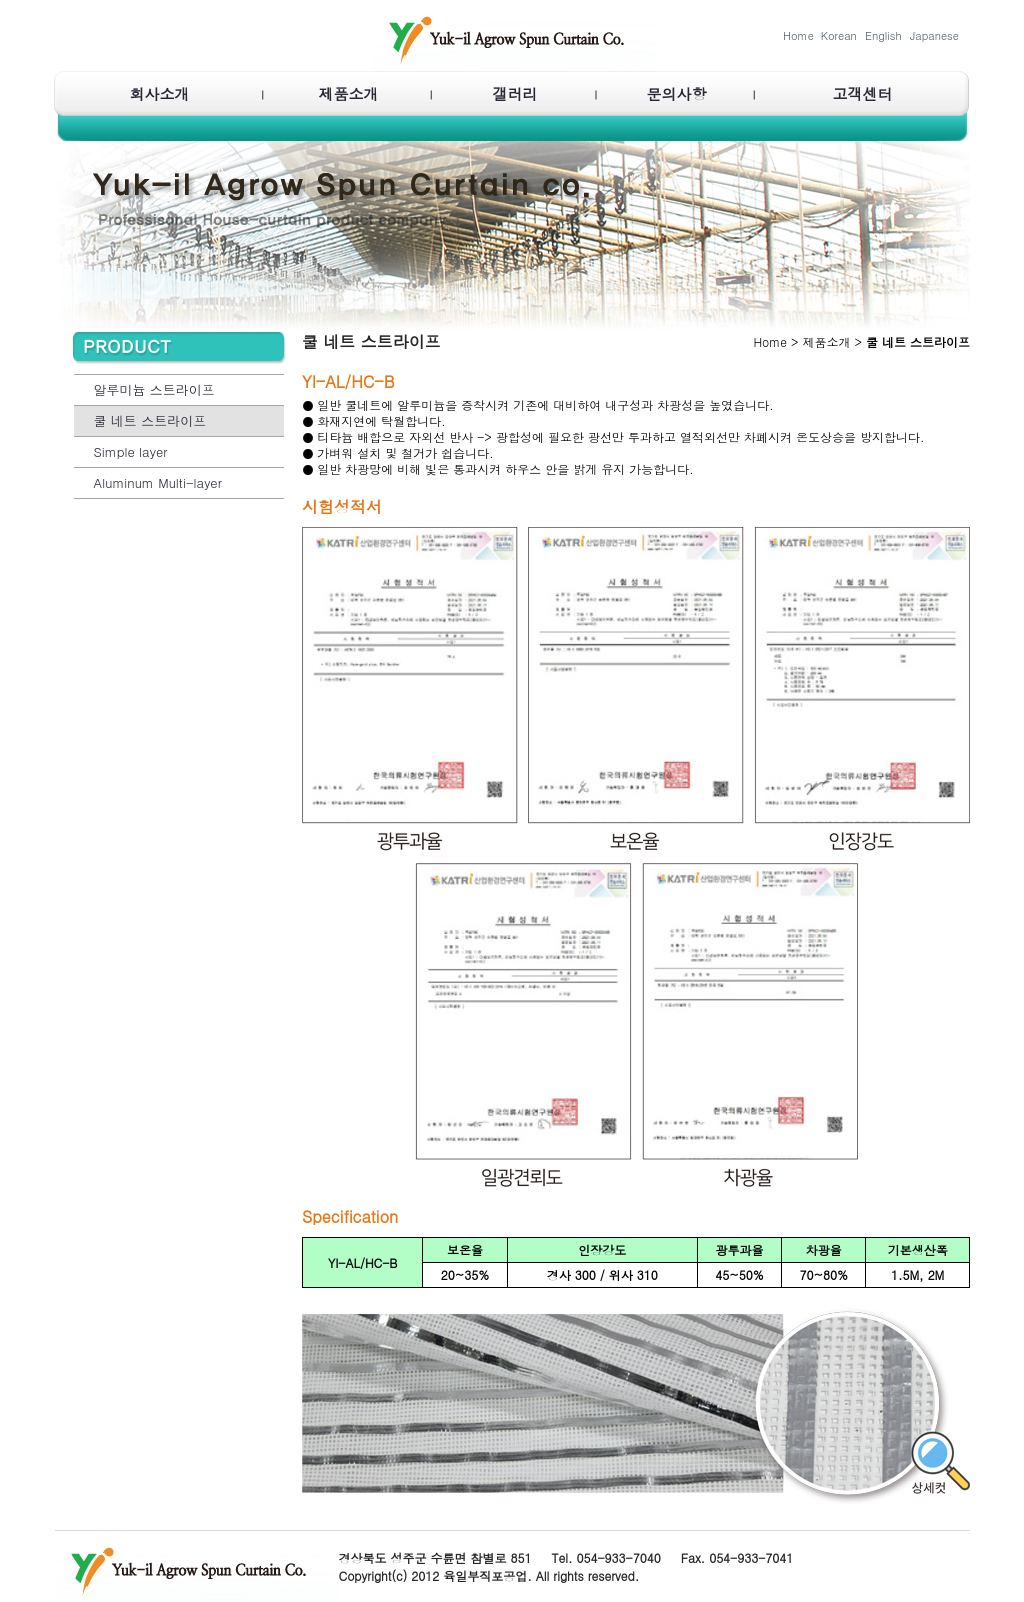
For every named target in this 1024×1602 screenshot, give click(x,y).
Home (798, 35)
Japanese (934, 35)
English (883, 35)
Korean (839, 35)
